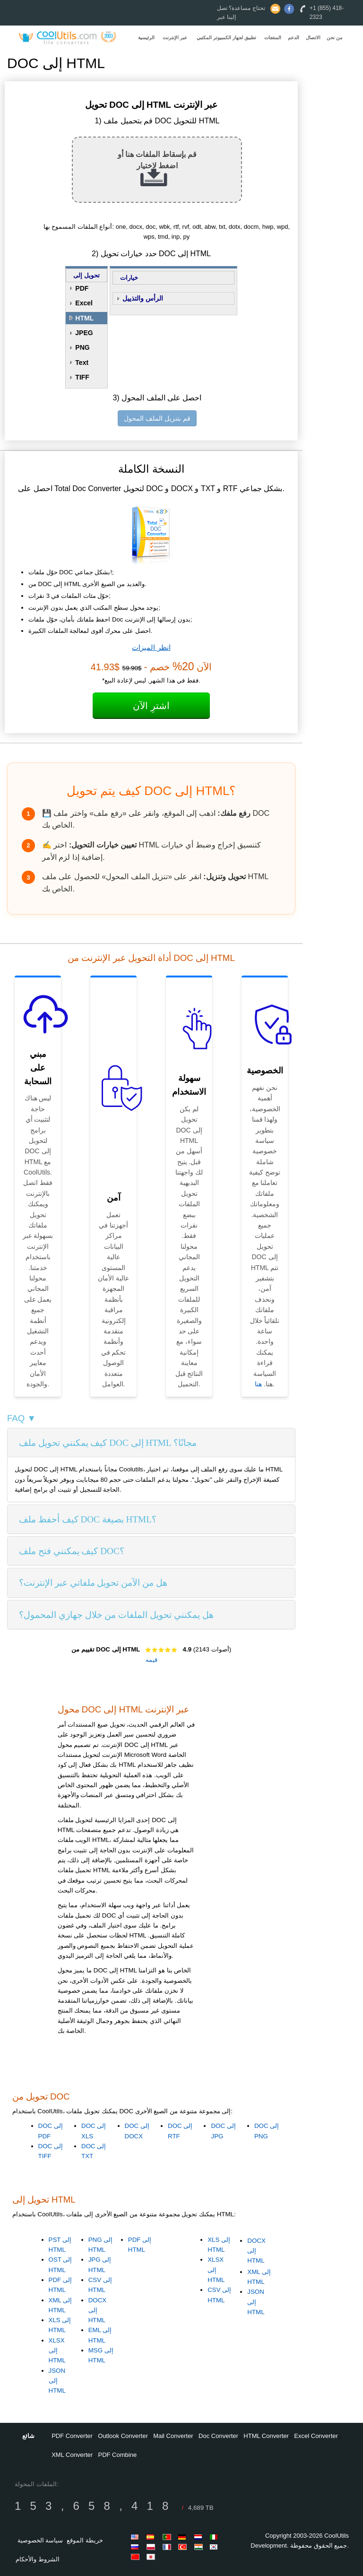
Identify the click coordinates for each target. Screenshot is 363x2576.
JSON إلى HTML (57, 2380)
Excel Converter (315, 2435)
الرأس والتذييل (142, 298)
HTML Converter (266, 2435)
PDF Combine (117, 2454)
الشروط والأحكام (38, 2559)
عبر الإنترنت (175, 37)
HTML (84, 318)
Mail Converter (173, 2435)
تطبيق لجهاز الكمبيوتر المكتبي (226, 37)
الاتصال (313, 37)
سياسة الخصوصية (40, 2540)
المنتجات (272, 37)
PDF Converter (72, 2435)
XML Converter (72, 2454)
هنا (258, 1384)
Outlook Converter (123, 2435)
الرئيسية (146, 37)
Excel (84, 303)
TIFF (82, 377)
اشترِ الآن (151, 705)
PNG (82, 347)
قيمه (151, 1659)
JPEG (84, 333)
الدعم (293, 37)
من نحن (334, 37)
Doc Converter (218, 2435)
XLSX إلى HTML (57, 2350)
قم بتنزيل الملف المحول (157, 418)
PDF (81, 288)
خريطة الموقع (85, 2540)
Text (81, 362)
